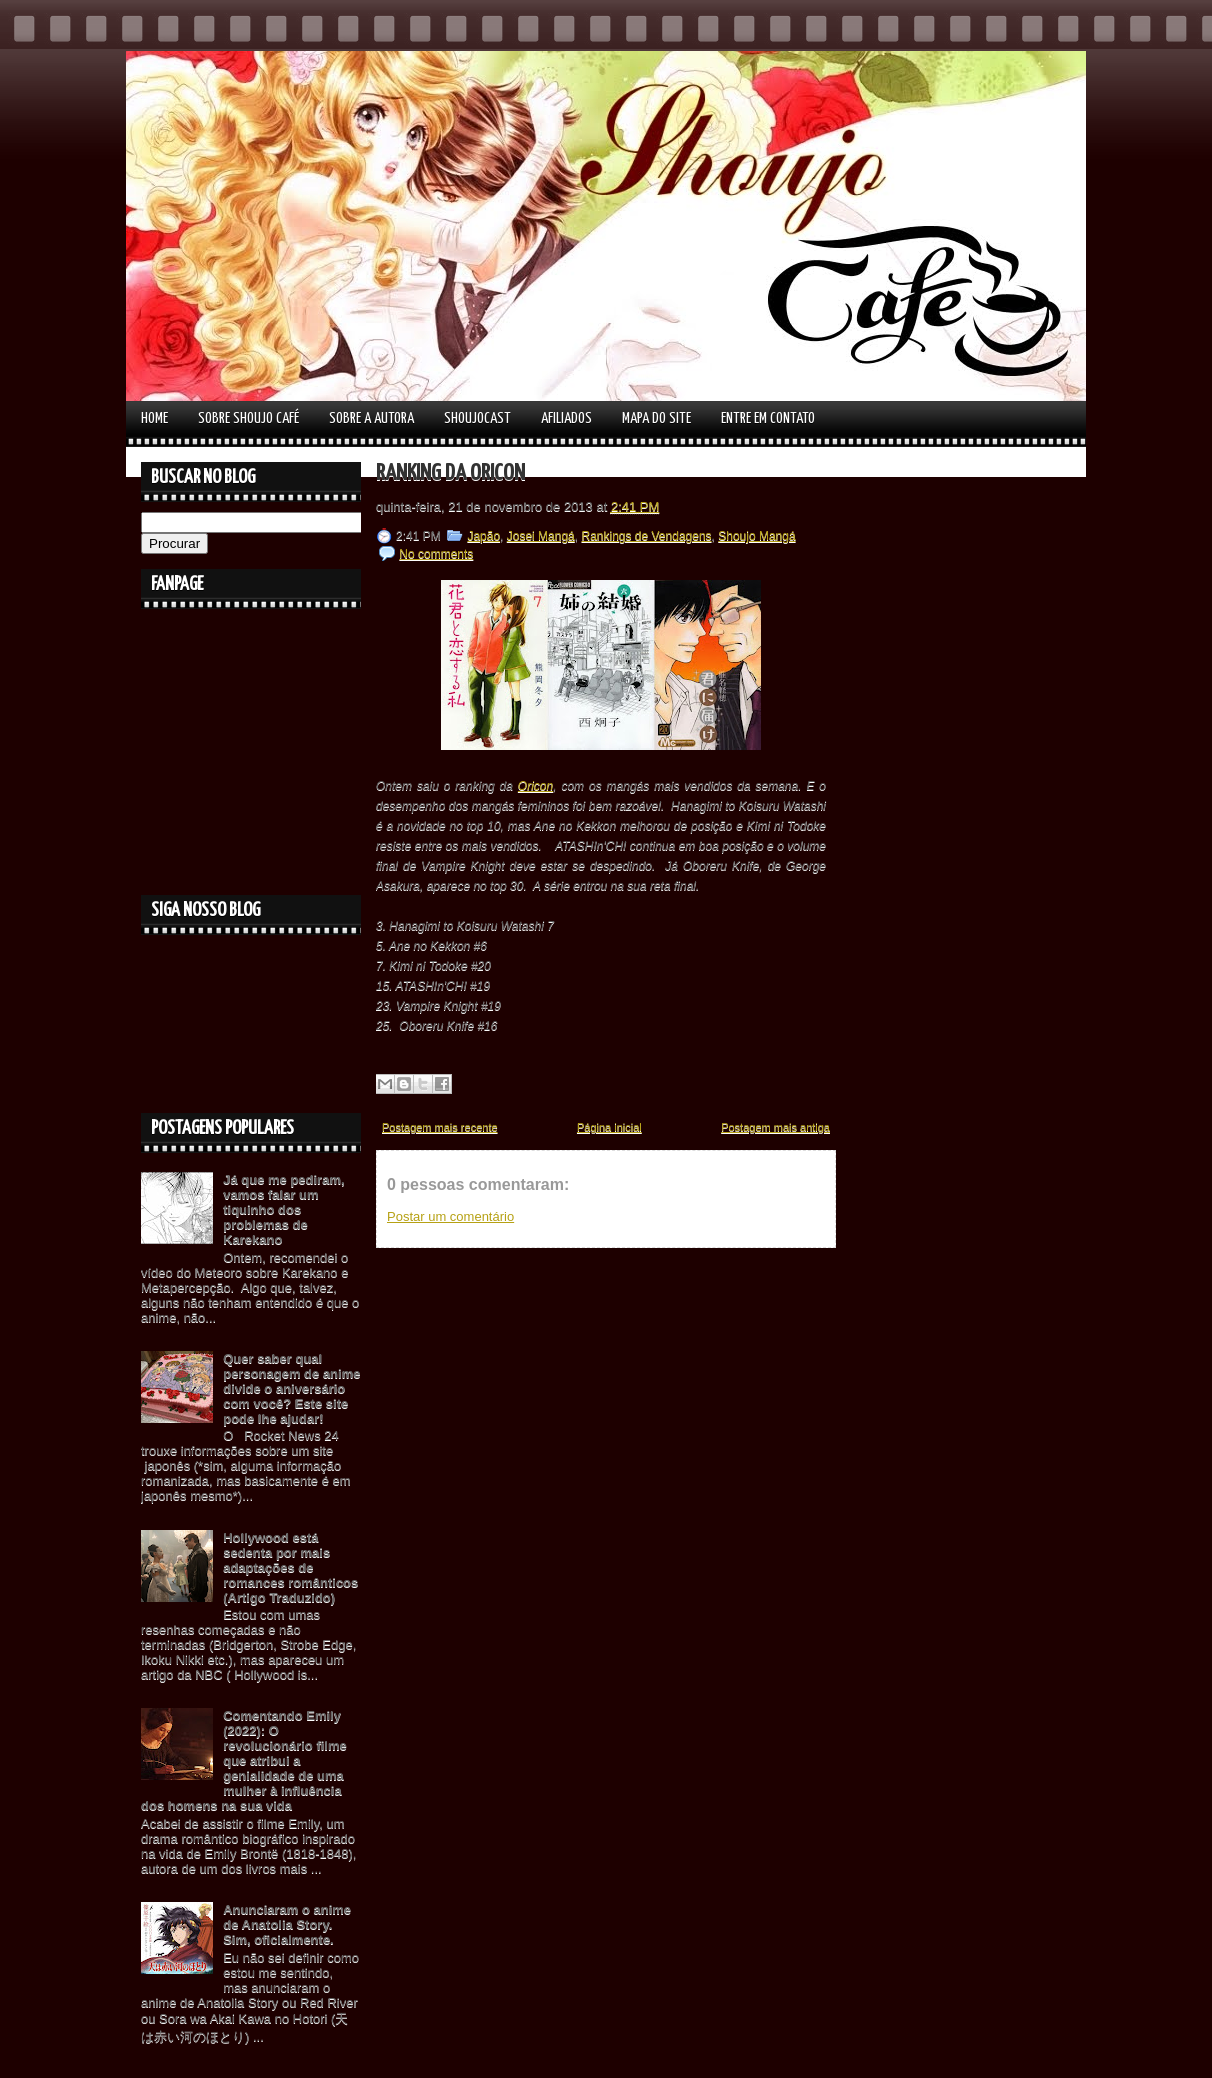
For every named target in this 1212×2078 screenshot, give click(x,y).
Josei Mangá (541, 536)
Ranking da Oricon (450, 473)
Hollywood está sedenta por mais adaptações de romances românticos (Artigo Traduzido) (290, 1567)
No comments (436, 554)
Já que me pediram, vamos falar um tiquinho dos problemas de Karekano (283, 1209)
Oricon (535, 786)
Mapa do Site (656, 418)
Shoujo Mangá (756, 536)
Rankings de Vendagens (646, 536)
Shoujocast (477, 418)
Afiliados (566, 418)
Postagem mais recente (440, 1127)
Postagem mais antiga (775, 1127)
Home (154, 418)
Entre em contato (768, 418)
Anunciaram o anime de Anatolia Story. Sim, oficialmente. (287, 1924)
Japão (483, 536)
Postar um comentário (450, 1216)
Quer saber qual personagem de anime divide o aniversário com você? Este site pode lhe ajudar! (291, 1388)
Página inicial (609, 1127)
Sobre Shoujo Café (248, 418)
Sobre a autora (371, 418)
